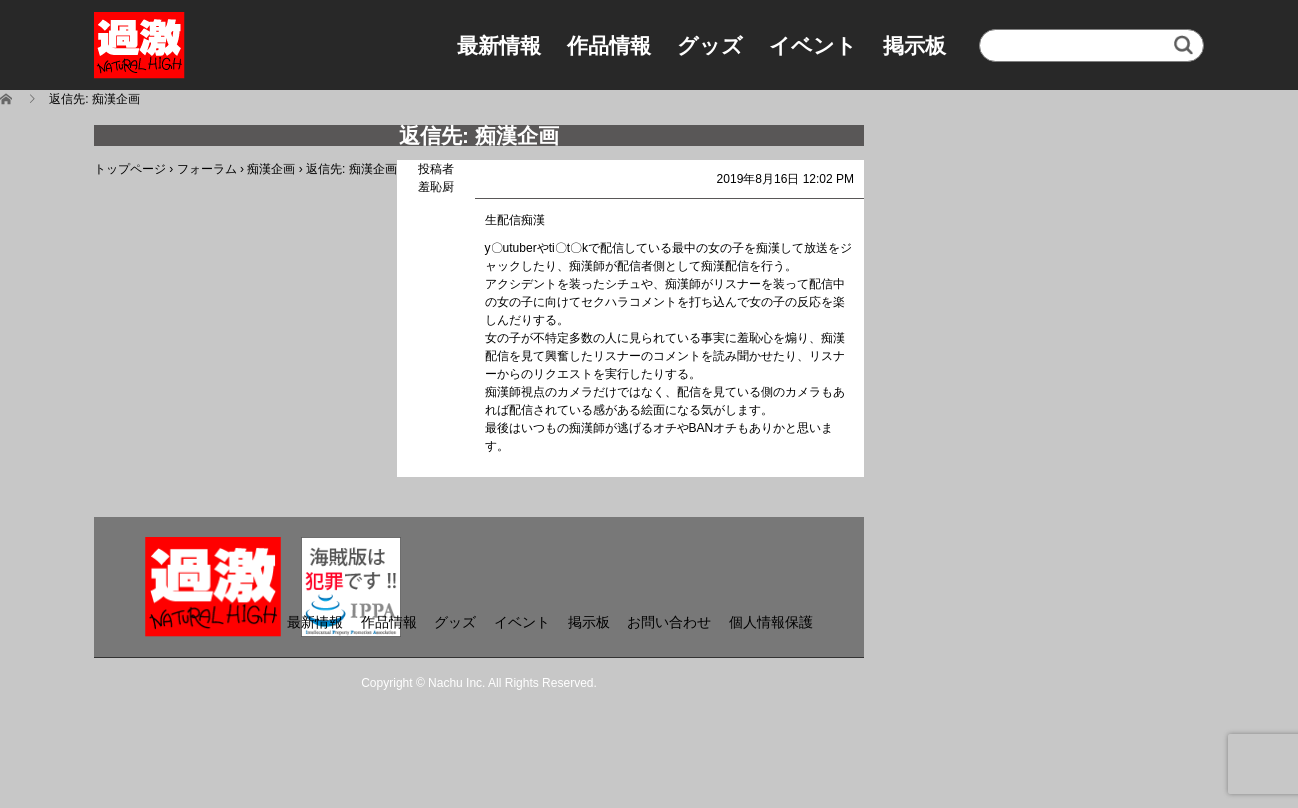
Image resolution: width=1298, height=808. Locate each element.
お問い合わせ (669, 622)
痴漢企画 (271, 169)
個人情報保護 (771, 622)
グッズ (710, 45)
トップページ (130, 169)
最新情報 (499, 45)
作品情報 (609, 45)
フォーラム (207, 169)
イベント (813, 45)
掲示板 (914, 45)
